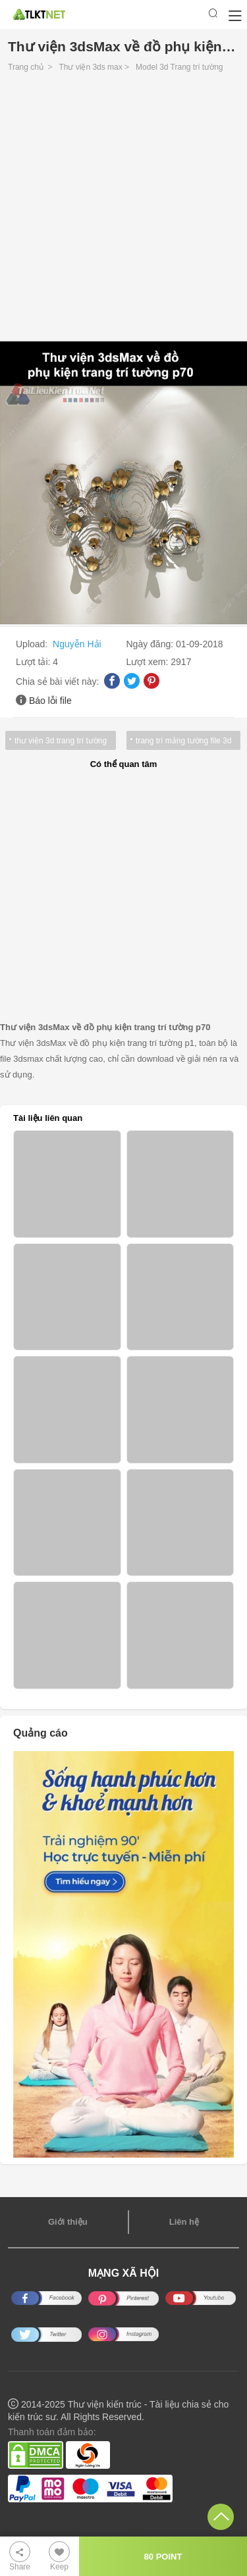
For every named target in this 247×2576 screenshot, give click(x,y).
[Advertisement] (123, 210)
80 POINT (163, 2557)
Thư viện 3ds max (90, 67)
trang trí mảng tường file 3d (183, 740)
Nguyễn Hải (77, 644)
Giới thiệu (68, 2222)
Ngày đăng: (151, 644)
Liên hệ (184, 2222)
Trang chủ (25, 67)
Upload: (33, 644)
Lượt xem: (148, 661)
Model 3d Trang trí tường (179, 67)
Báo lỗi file (50, 700)
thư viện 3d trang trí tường (60, 740)
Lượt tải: (34, 661)
